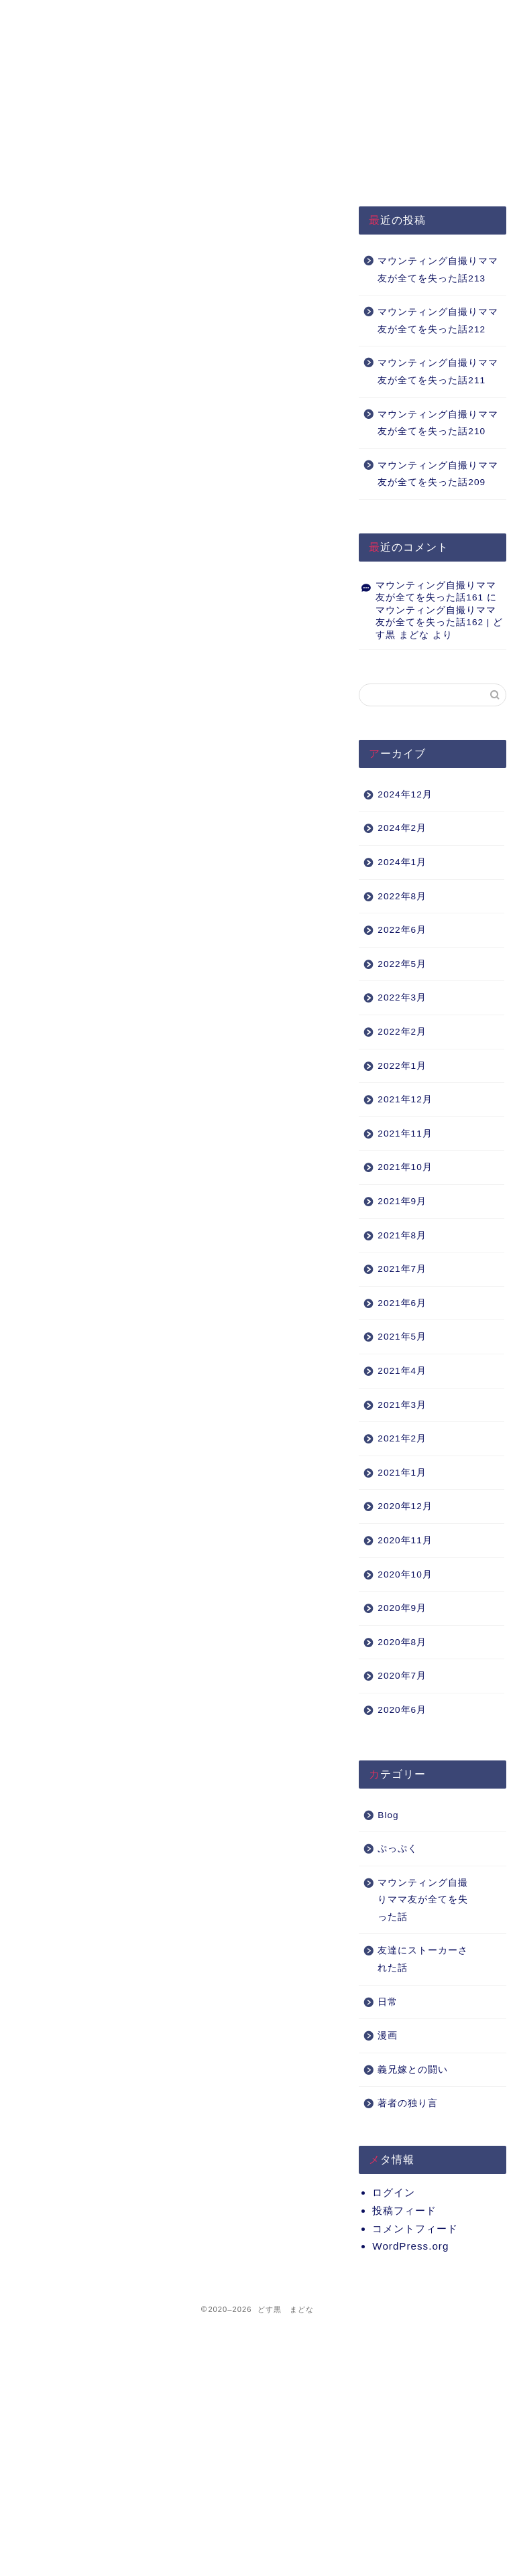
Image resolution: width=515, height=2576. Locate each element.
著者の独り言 (408, 2103)
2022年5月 (402, 964)
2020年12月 (405, 1506)
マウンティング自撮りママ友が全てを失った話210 (438, 423)
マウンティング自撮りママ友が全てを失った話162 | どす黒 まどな (439, 622)
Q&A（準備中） (365, 16)
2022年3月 (402, 997)
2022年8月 (402, 896)
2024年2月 (402, 828)
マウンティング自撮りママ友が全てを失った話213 (438, 269)
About (263, 16)
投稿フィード (404, 2210)
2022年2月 (402, 1032)
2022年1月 (402, 1066)
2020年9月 (402, 1608)
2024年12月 (405, 794)
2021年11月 (405, 1134)
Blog (388, 1815)
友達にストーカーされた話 (423, 1959)
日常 (388, 2002)
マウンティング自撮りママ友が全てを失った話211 (438, 371)
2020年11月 (405, 1540)
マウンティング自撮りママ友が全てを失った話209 (438, 474)
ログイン (393, 2192)
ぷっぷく (398, 1849)
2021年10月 (405, 1167)
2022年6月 (402, 930)
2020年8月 (402, 1642)
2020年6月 (402, 1710)
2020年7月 (402, 1676)
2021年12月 (405, 1099)
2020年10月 (405, 1574)
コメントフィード (415, 2228)
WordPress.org (410, 2246)
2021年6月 (402, 1303)
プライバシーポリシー (164, 21)
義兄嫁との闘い (413, 2070)
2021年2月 (402, 1438)
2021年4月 (402, 1371)
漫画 (388, 2036)
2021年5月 (402, 1337)
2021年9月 (402, 1201)
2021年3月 (402, 1405)
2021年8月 (402, 1235)
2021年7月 (402, 1269)
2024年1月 (402, 862)
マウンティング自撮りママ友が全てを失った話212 (438, 320)
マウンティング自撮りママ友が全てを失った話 (423, 1900)
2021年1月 (402, 1473)
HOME (65, 16)
